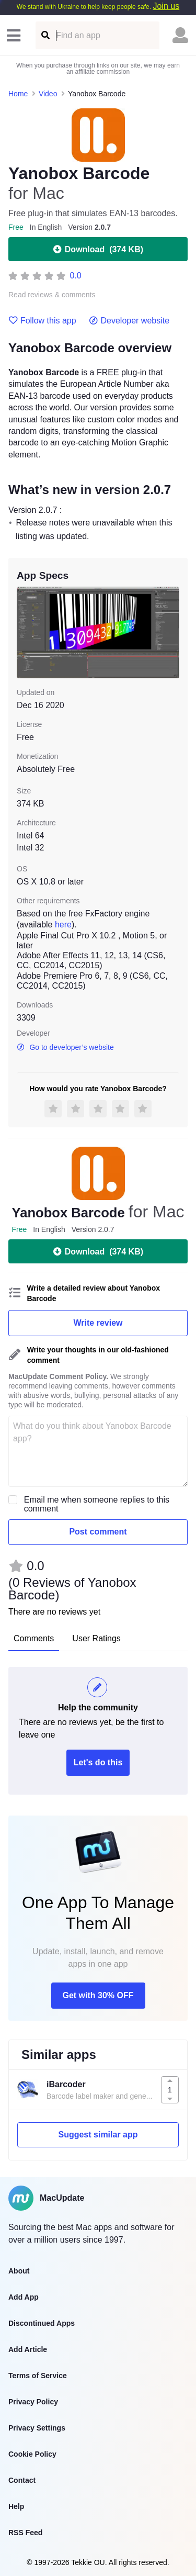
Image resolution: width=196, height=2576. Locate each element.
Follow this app (42, 321)
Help (16, 2506)
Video (48, 93)
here (63, 924)
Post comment (97, 1531)
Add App (23, 2297)
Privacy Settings (36, 2428)
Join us (166, 6)
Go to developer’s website (65, 1047)
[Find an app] (45, 35)
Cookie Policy (32, 2454)
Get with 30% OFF (97, 1995)
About (18, 2271)
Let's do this (98, 1762)
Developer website (129, 321)
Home (18, 93)
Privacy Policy (33, 2401)
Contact (22, 2480)
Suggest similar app (97, 2134)
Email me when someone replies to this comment (96, 1504)
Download (98, 249)
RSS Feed (25, 2532)
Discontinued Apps (41, 2323)
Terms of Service (37, 2375)
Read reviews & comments (52, 294)
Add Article (27, 2349)
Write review (98, 1322)
